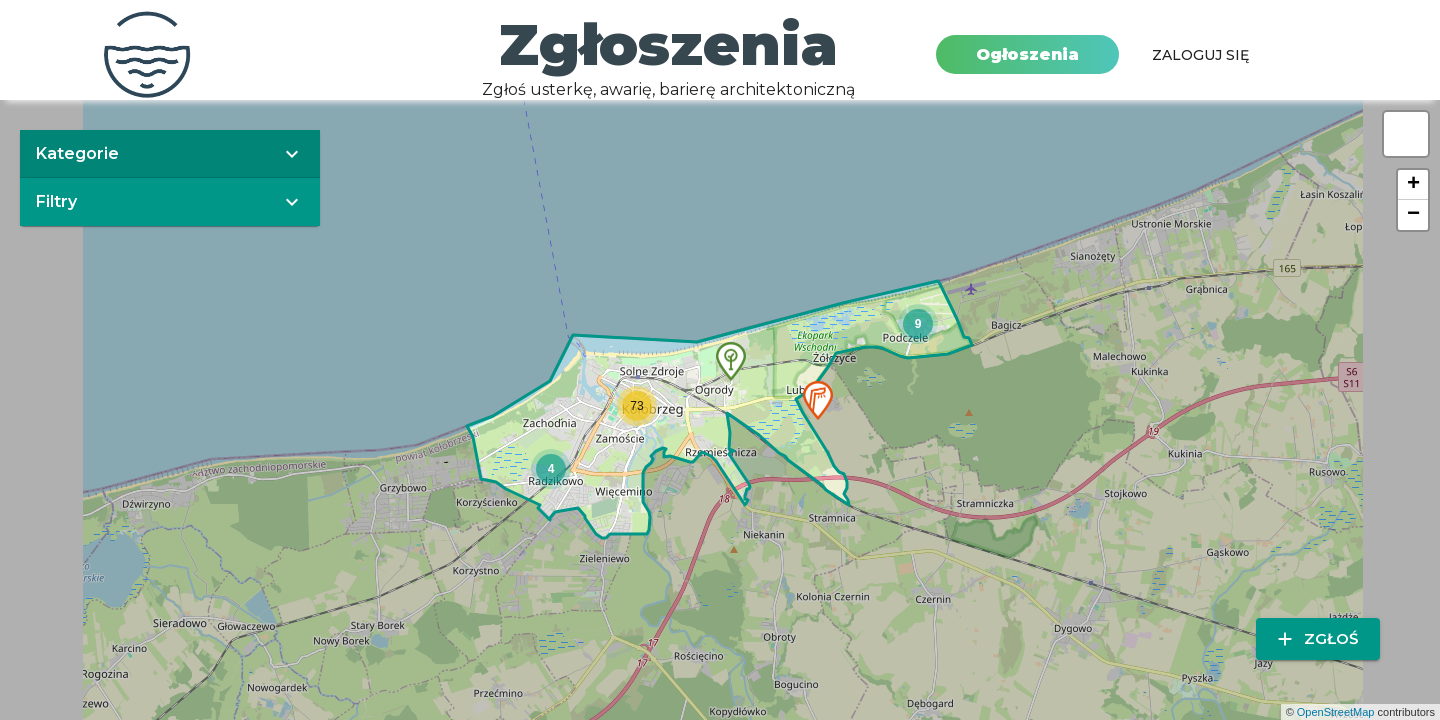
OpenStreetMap (1336, 712)
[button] (818, 400)
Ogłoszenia (1027, 54)
